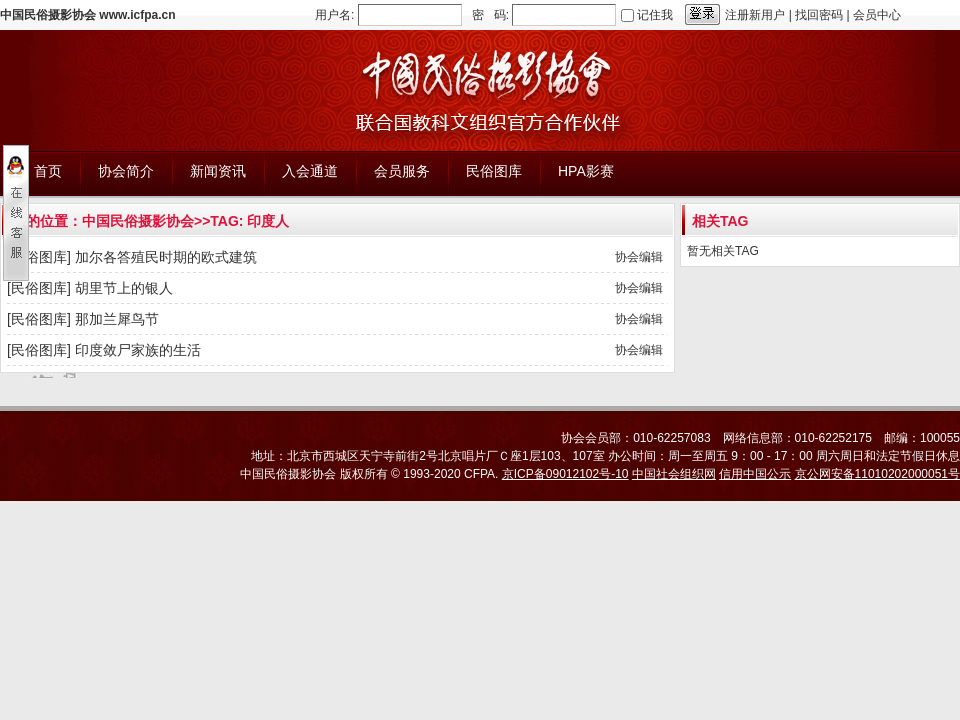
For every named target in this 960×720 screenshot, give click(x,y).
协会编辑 (639, 257)
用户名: (334, 15)
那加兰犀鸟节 (117, 319)
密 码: (490, 15)
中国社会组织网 (674, 474)
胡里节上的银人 (124, 288)
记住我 (655, 15)
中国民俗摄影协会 (138, 221)
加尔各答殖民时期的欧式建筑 (166, 257)
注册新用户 (755, 15)
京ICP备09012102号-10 (565, 474)
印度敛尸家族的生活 (138, 350)
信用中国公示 (755, 474)
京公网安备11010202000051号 (877, 474)
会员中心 (877, 15)
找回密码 (819, 15)
